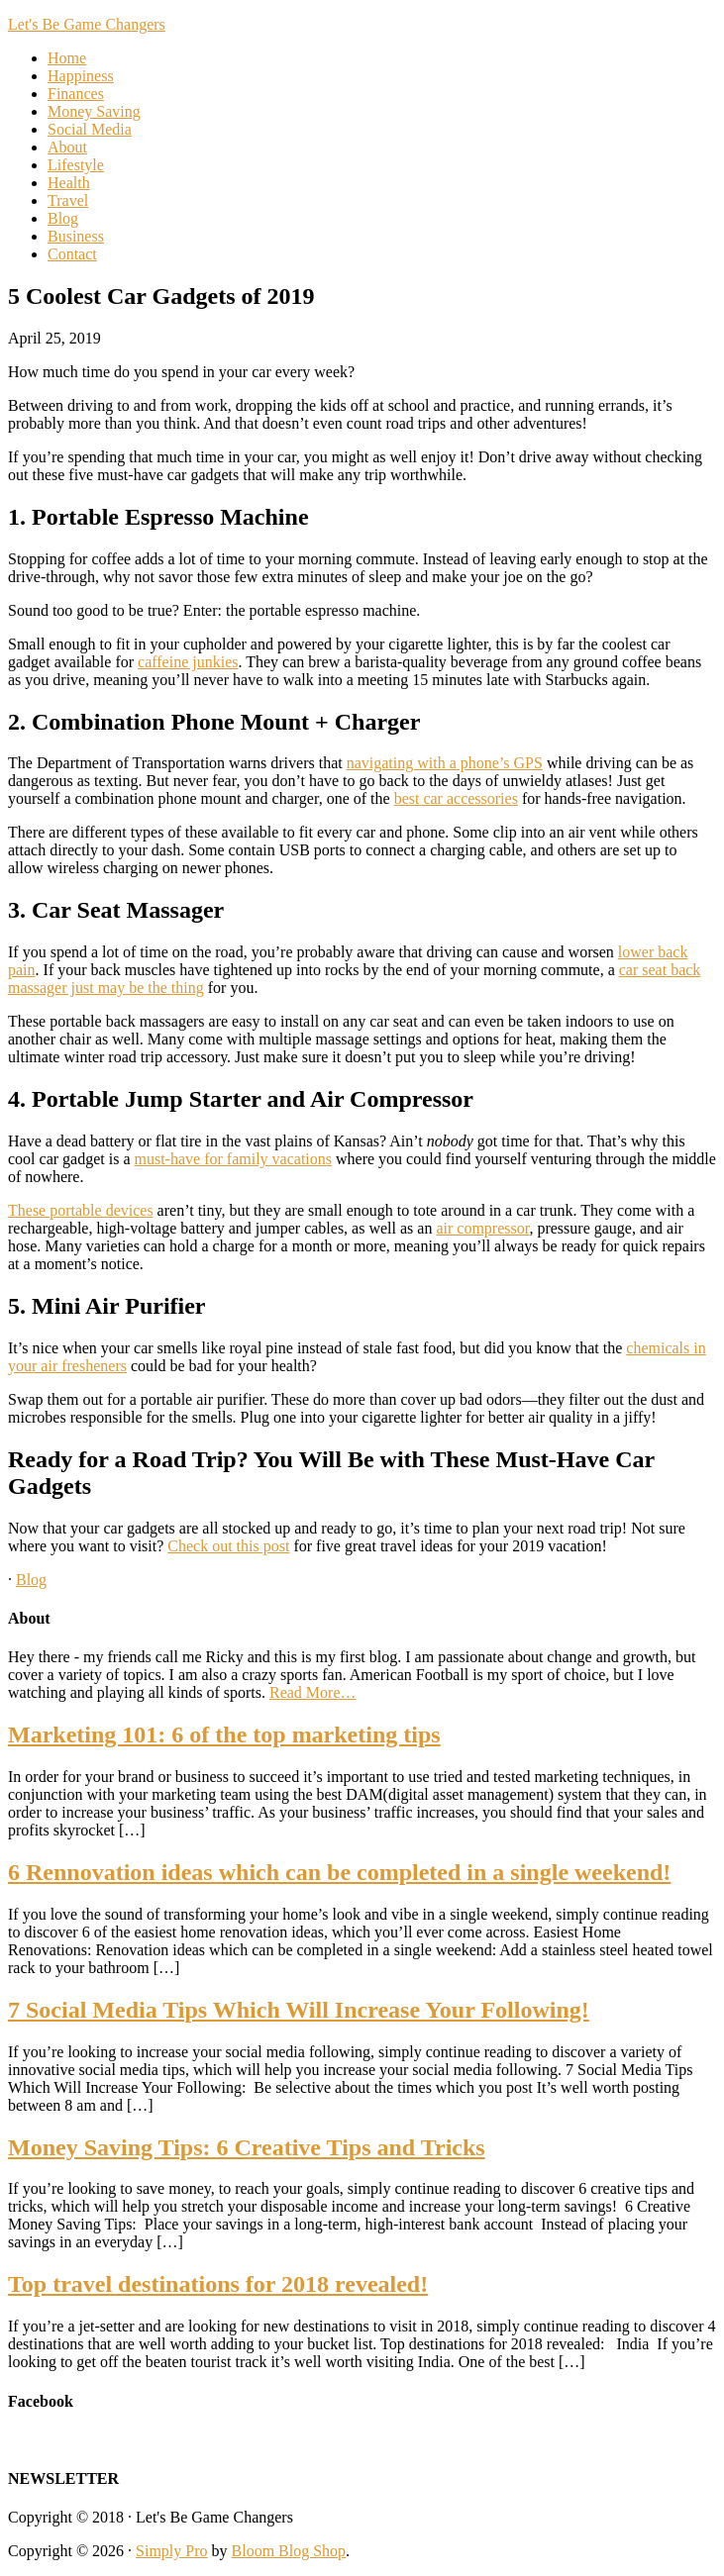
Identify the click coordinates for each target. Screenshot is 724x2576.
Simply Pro (171, 2550)
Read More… (313, 1692)
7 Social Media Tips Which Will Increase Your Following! (298, 2010)
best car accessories (456, 798)
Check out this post (228, 1545)
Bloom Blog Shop (289, 2550)
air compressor (482, 1228)
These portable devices (81, 1210)
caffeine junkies (188, 661)
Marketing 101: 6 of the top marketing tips (224, 1734)
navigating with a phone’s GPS (445, 762)
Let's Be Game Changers (86, 24)
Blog (31, 1579)
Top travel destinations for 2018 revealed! (218, 2284)
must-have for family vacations (234, 1158)
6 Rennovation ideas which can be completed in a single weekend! (339, 1872)
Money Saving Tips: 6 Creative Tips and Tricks (246, 2147)
